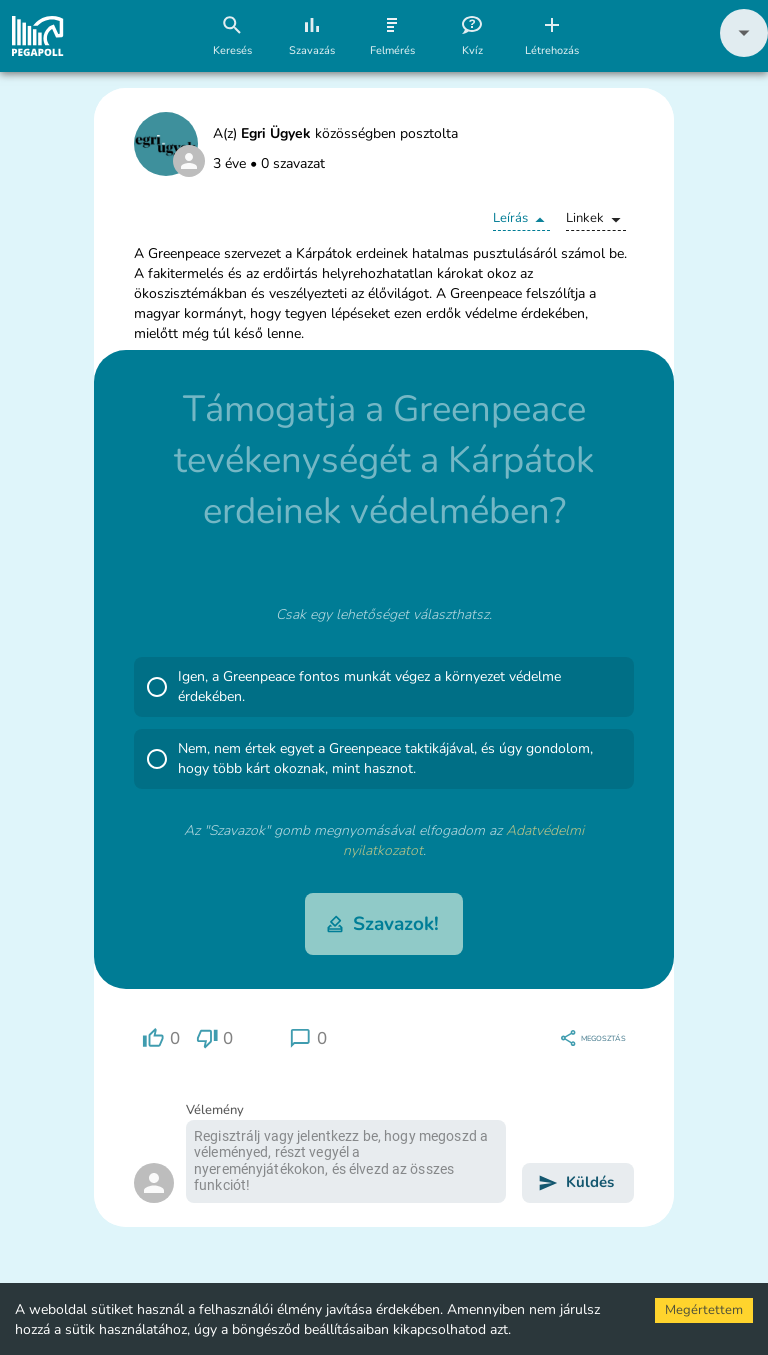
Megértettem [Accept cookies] (704, 1310)
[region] (161, 1038)
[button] (744, 52)
